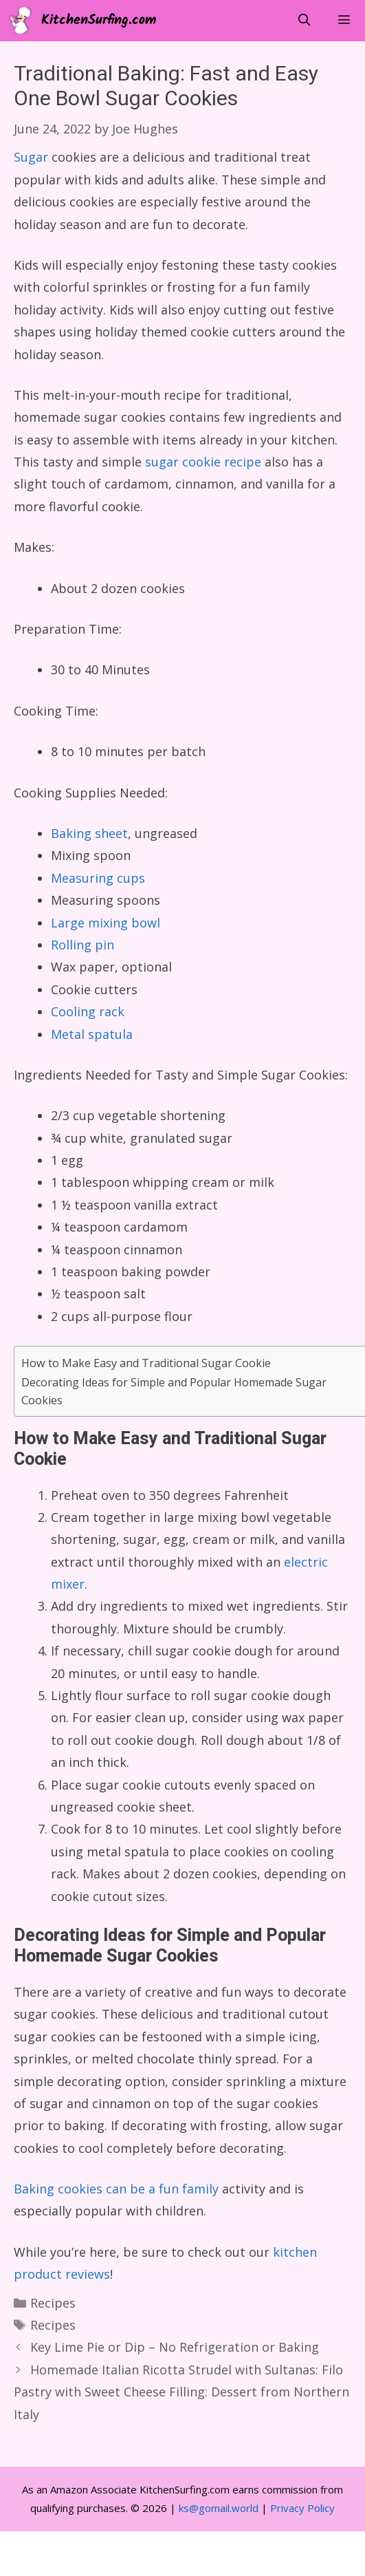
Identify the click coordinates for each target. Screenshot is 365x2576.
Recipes (53, 2303)
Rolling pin (82, 944)
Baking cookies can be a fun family (116, 2188)
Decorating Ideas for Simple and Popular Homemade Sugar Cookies (174, 1391)
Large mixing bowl (105, 922)
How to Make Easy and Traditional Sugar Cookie (146, 1363)
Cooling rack (87, 1011)
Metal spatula (92, 1034)
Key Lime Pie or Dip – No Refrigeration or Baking (174, 2347)
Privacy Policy (302, 2508)
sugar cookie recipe (203, 461)
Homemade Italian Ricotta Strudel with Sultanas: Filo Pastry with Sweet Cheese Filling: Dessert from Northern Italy (181, 2392)
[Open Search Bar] (304, 20)
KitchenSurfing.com (98, 21)
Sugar (31, 157)
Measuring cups (98, 878)
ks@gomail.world (218, 2508)
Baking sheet (89, 833)
